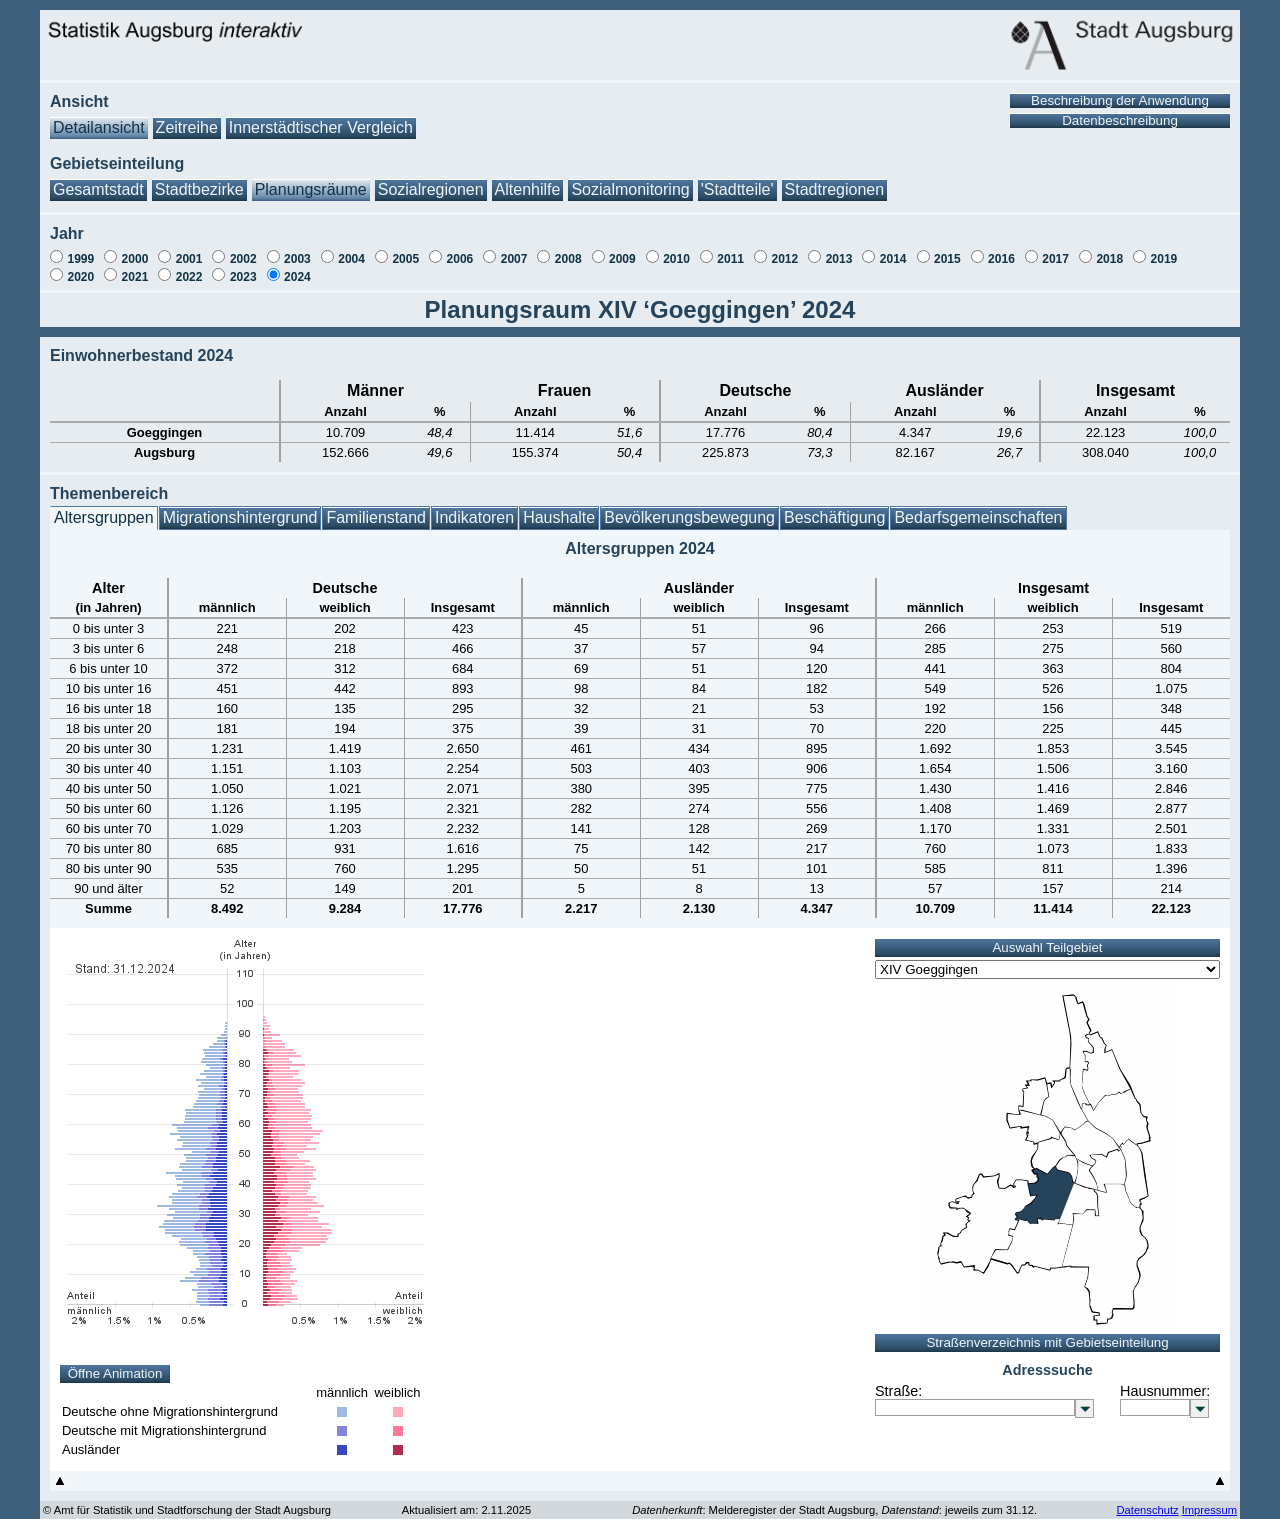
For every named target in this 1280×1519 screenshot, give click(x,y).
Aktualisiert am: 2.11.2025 (466, 1500)
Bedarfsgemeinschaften (978, 507)
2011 (730, 249)
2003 (297, 249)
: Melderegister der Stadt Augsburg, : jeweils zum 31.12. (834, 1500)
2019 (1164, 249)
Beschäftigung (834, 507)
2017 (1055, 249)
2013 (839, 249)
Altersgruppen (104, 507)
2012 (784, 249)
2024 (297, 267)
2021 (135, 267)
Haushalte (559, 507)
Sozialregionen (431, 179)
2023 (243, 267)
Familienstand (376, 507)
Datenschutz (1147, 1500)
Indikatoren (474, 507)
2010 (676, 249)
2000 (135, 249)
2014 (893, 249)
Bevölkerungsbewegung (689, 507)
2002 (243, 249)
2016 (1001, 249)
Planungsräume (311, 179)
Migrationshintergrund (240, 507)
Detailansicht (99, 117)
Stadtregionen (835, 179)
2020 (80, 267)
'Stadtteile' (737, 179)
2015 (947, 249)
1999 (80, 249)
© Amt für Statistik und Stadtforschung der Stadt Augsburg (187, 1500)
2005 (405, 249)
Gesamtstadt (98, 179)
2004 (351, 249)
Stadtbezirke (199, 179)
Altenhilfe (528, 179)
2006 (460, 249)
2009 (622, 249)
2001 (189, 249)
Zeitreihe (187, 117)
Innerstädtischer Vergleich (321, 117)
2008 (568, 249)
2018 (1109, 249)
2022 (189, 267)
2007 (514, 249)
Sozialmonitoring (630, 179)
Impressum (1209, 1500)
